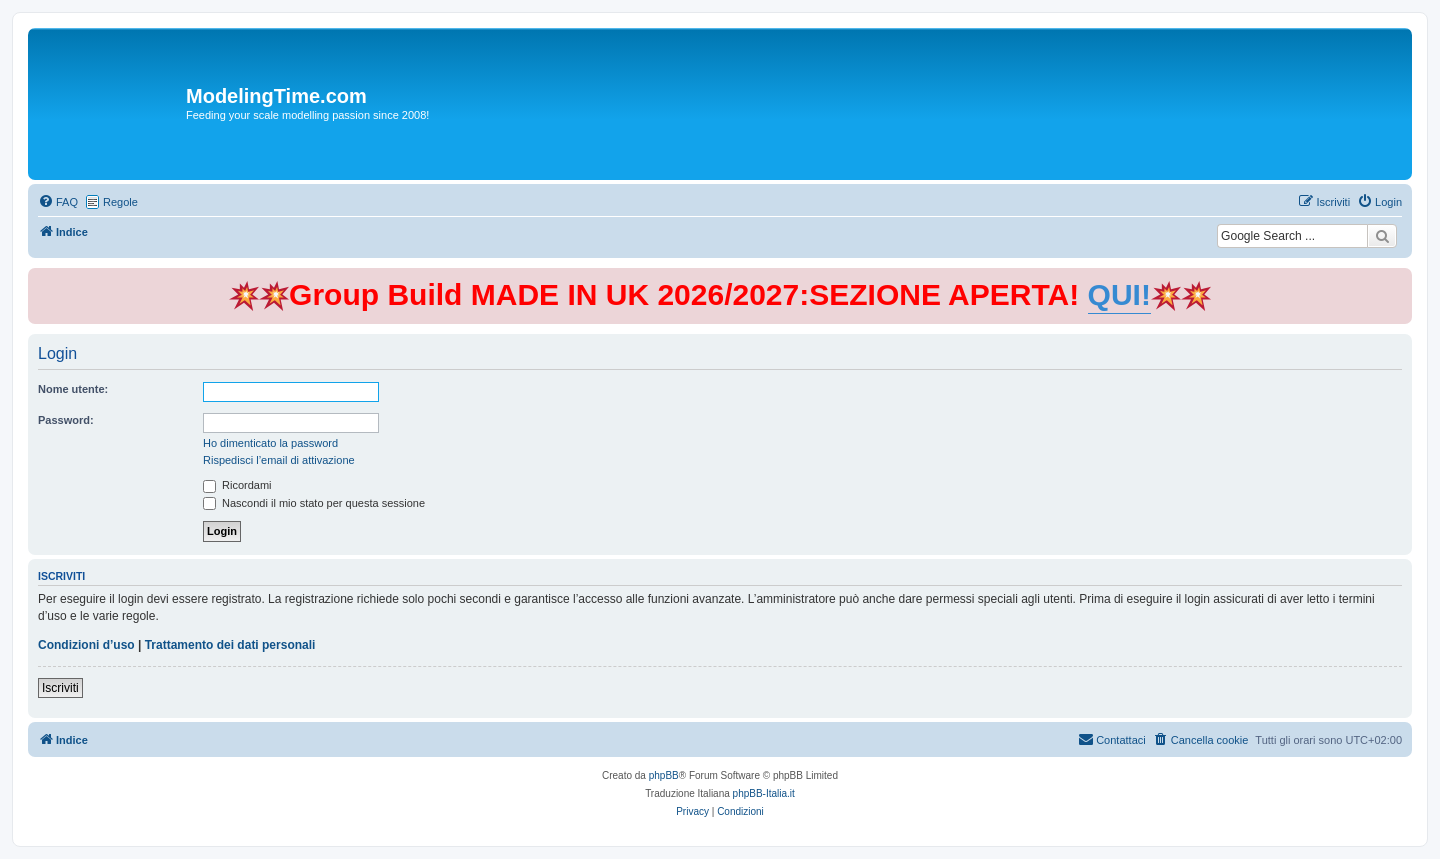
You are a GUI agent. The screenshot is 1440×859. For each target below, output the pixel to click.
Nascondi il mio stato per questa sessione (314, 503)
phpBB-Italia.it (764, 793)
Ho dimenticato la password (270, 443)
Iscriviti (60, 688)
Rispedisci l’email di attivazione (279, 460)
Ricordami (237, 485)
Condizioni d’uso (86, 645)
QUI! (1119, 294)
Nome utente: (73, 389)
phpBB (664, 775)
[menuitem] (58, 202)
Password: (66, 420)
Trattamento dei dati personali (230, 645)
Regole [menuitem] (120, 202)
